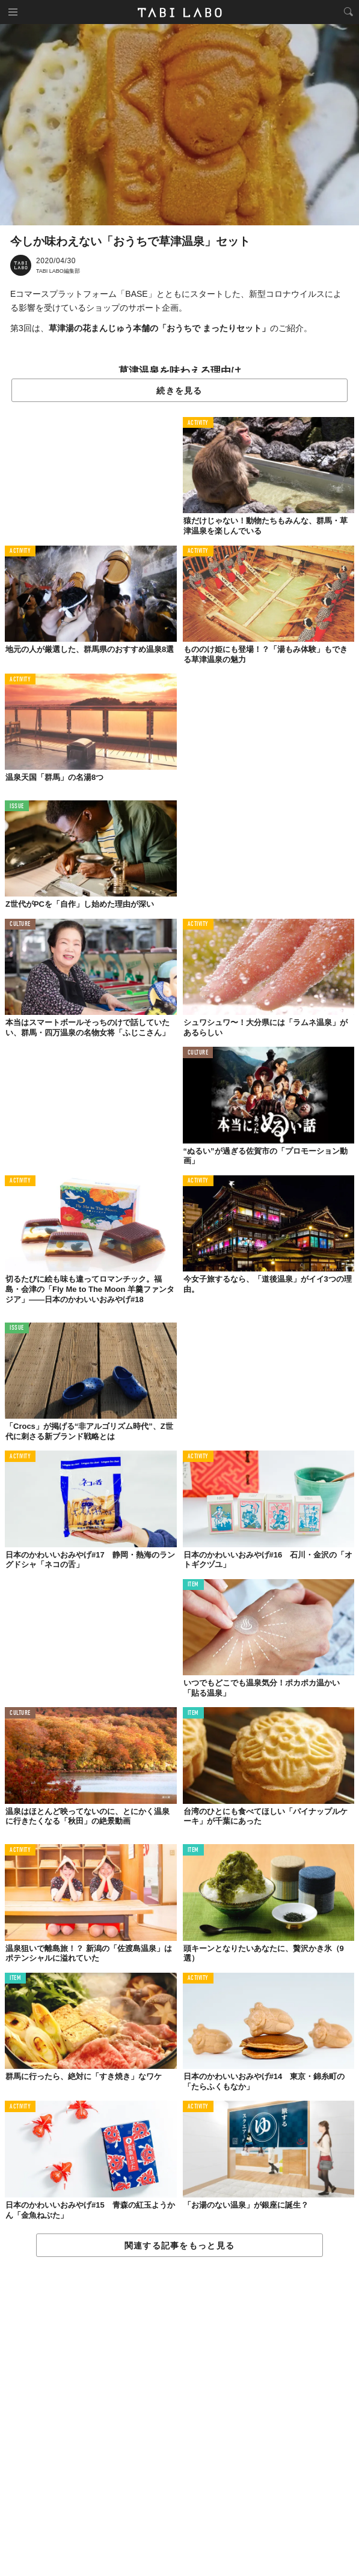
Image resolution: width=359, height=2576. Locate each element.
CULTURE (20, 924)
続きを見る (179, 390)
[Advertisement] (179, 2417)
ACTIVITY (198, 423)
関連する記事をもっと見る (179, 2245)
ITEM (193, 1585)
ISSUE (17, 806)
